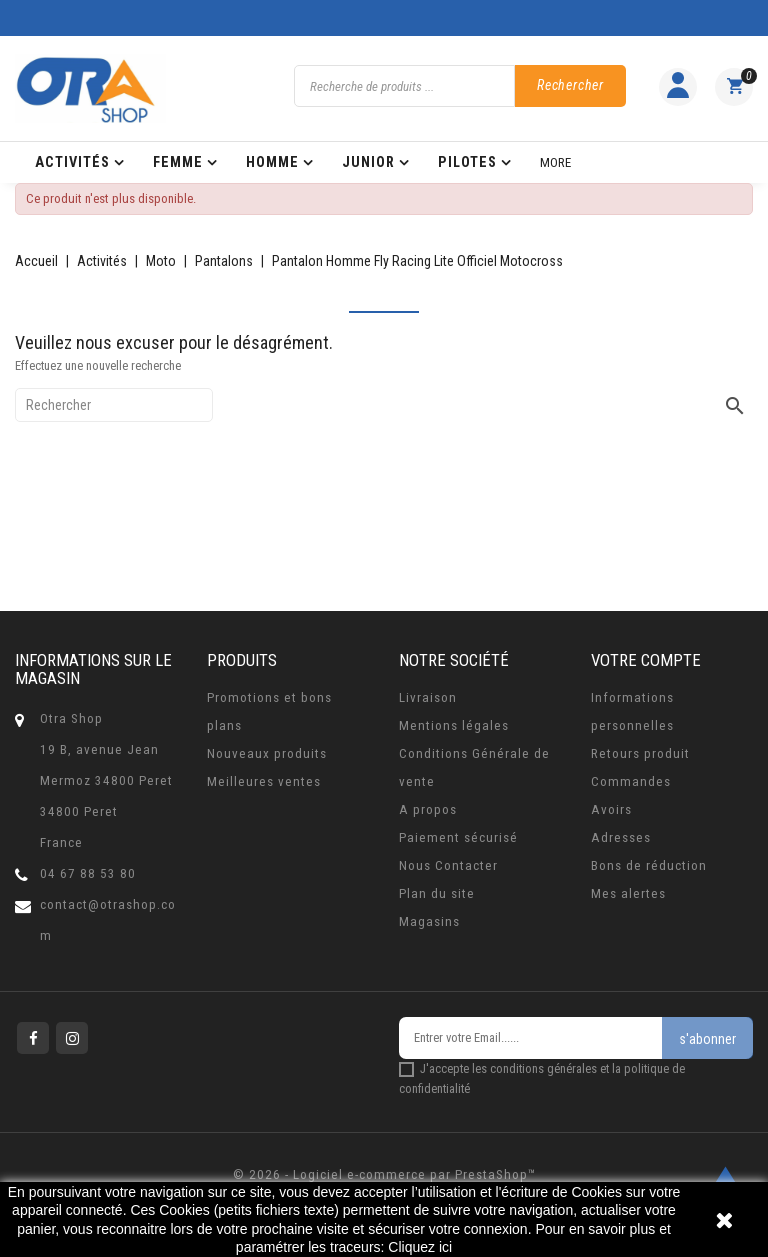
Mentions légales (454, 725)
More (555, 162)
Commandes (631, 781)
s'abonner (707, 1039)
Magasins (429, 921)
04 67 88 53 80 (88, 873)
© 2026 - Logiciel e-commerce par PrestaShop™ (384, 1174)
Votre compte (646, 660)
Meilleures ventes (264, 781)
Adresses (621, 837)
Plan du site (437, 893)
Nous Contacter (448, 865)
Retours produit (640, 753)
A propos (428, 809)
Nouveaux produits (267, 753)
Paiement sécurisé (458, 837)
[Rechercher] (114, 405)
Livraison (428, 697)
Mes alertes (628, 893)
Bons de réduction (649, 865)
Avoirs (611, 809)
